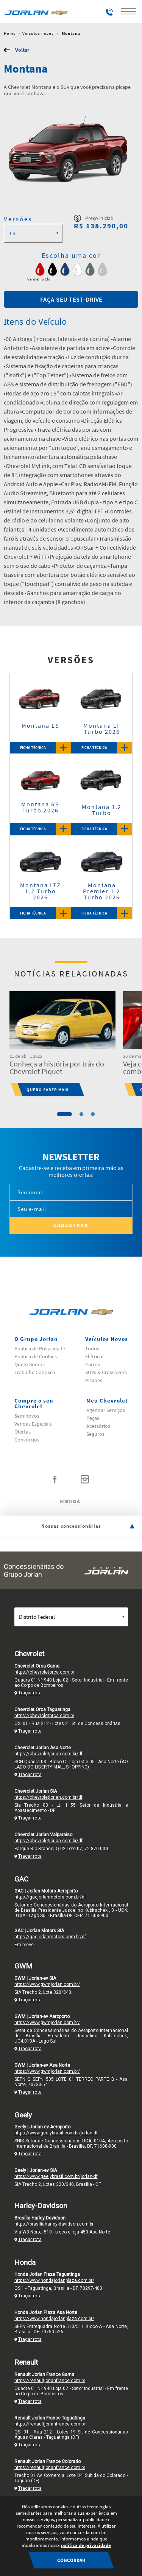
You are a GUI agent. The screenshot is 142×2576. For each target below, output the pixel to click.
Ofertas (22, 1431)
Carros (92, 1364)
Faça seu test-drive (71, 299)
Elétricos (95, 1356)
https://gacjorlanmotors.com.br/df (50, 1897)
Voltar (22, 49)
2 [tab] (81, 1114)
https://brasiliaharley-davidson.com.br (54, 2224)
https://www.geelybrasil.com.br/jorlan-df (56, 2133)
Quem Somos (29, 1364)
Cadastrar (71, 1225)
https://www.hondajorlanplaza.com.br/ (54, 2280)
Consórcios (26, 1439)
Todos (92, 1348)
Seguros (95, 1434)
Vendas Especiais (33, 1423)
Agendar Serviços (105, 1410)
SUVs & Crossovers (106, 1372)
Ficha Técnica (45, 747)
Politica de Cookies (35, 1356)
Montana (70, 33)
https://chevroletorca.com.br (44, 1672)
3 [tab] (93, 1114)
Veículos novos (38, 33)
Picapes (93, 1380)
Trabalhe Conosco (34, 1372)
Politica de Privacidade (39, 1348)
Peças (92, 1418)
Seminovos (26, 1415)
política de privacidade (86, 2545)
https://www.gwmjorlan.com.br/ (47, 1984)
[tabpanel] (62, 1044)
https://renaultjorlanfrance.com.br (49, 2380)
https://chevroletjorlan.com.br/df (48, 1753)
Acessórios (98, 1426)
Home (10, 33)
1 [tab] (64, 1114)
